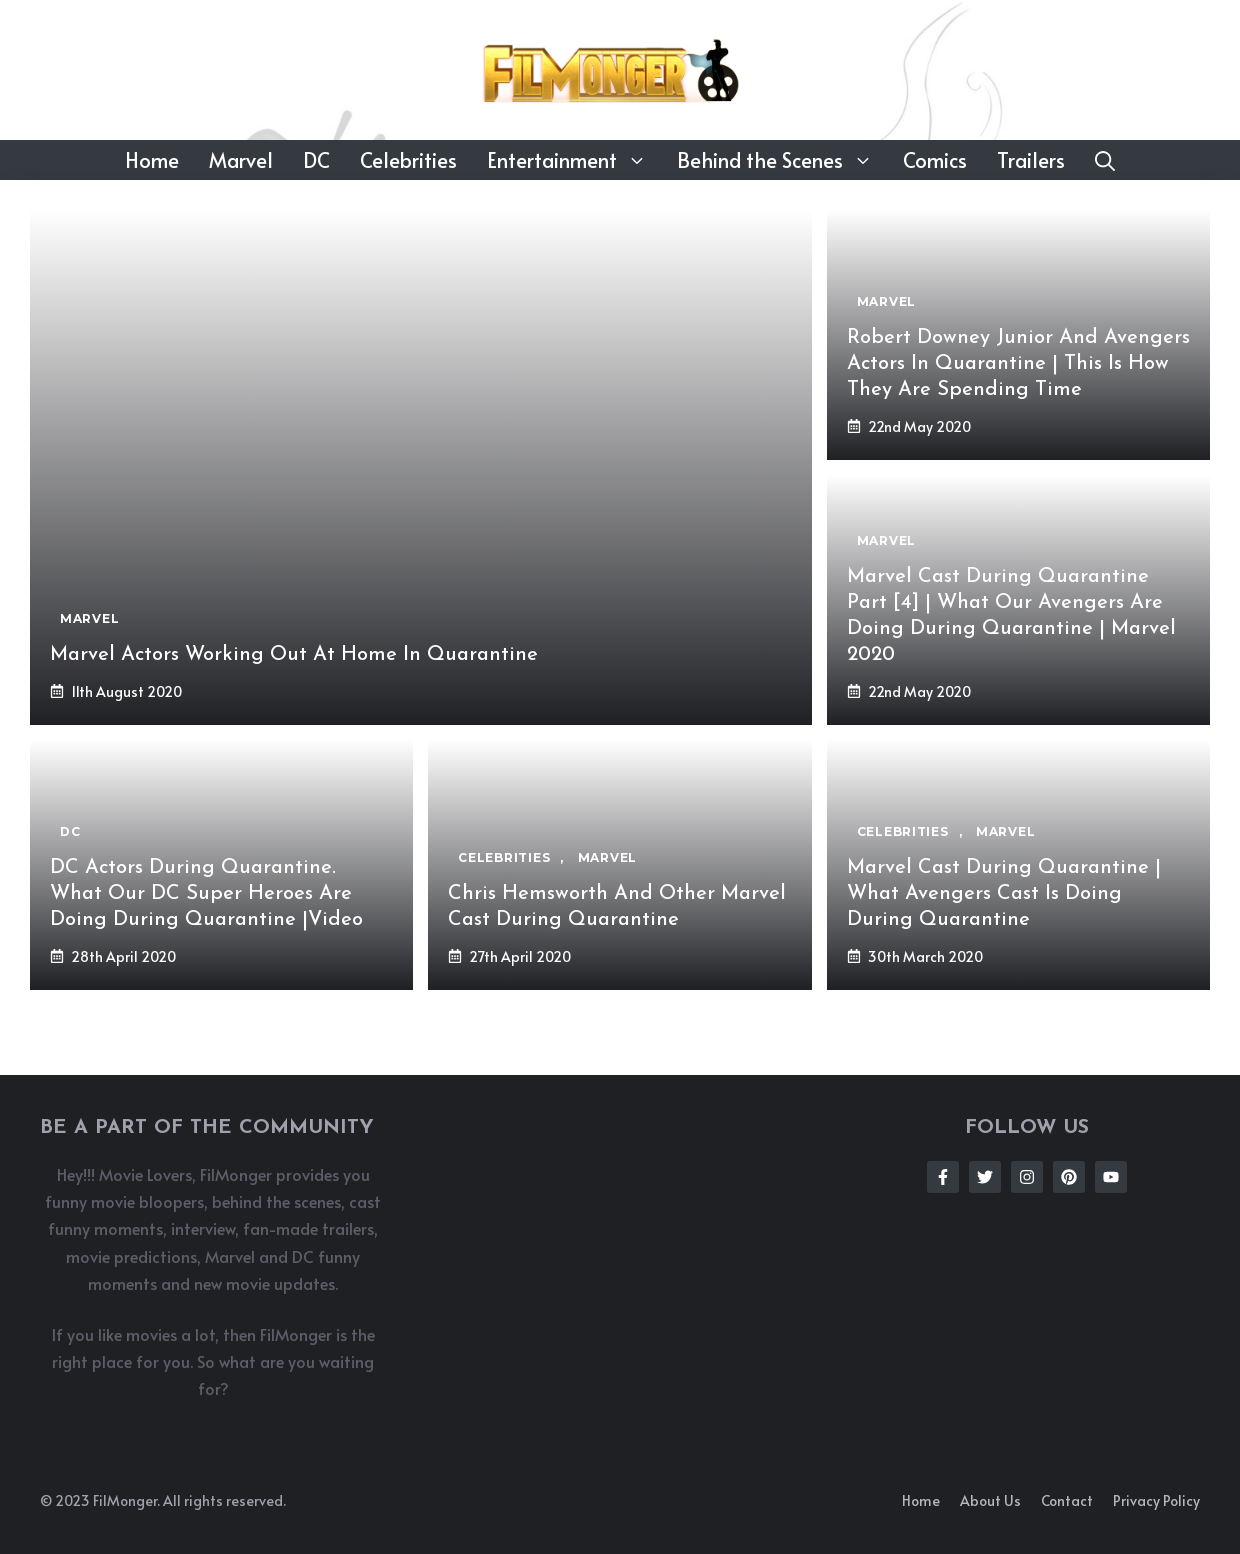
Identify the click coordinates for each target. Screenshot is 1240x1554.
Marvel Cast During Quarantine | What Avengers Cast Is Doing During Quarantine (1004, 894)
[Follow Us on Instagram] (1027, 1177)
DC (316, 160)
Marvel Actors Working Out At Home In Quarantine (294, 655)
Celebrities (408, 160)
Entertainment (574, 160)
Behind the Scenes (782, 160)
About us (990, 1500)
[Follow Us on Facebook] (943, 1177)
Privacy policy (1156, 1500)
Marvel (241, 160)
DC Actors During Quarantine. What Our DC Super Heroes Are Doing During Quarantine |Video (206, 894)
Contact (1067, 1500)
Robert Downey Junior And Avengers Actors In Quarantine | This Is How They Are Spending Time (1018, 364)
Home (152, 160)
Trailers (1031, 160)
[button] (1105, 160)
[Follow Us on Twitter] (985, 1177)
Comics (935, 160)
